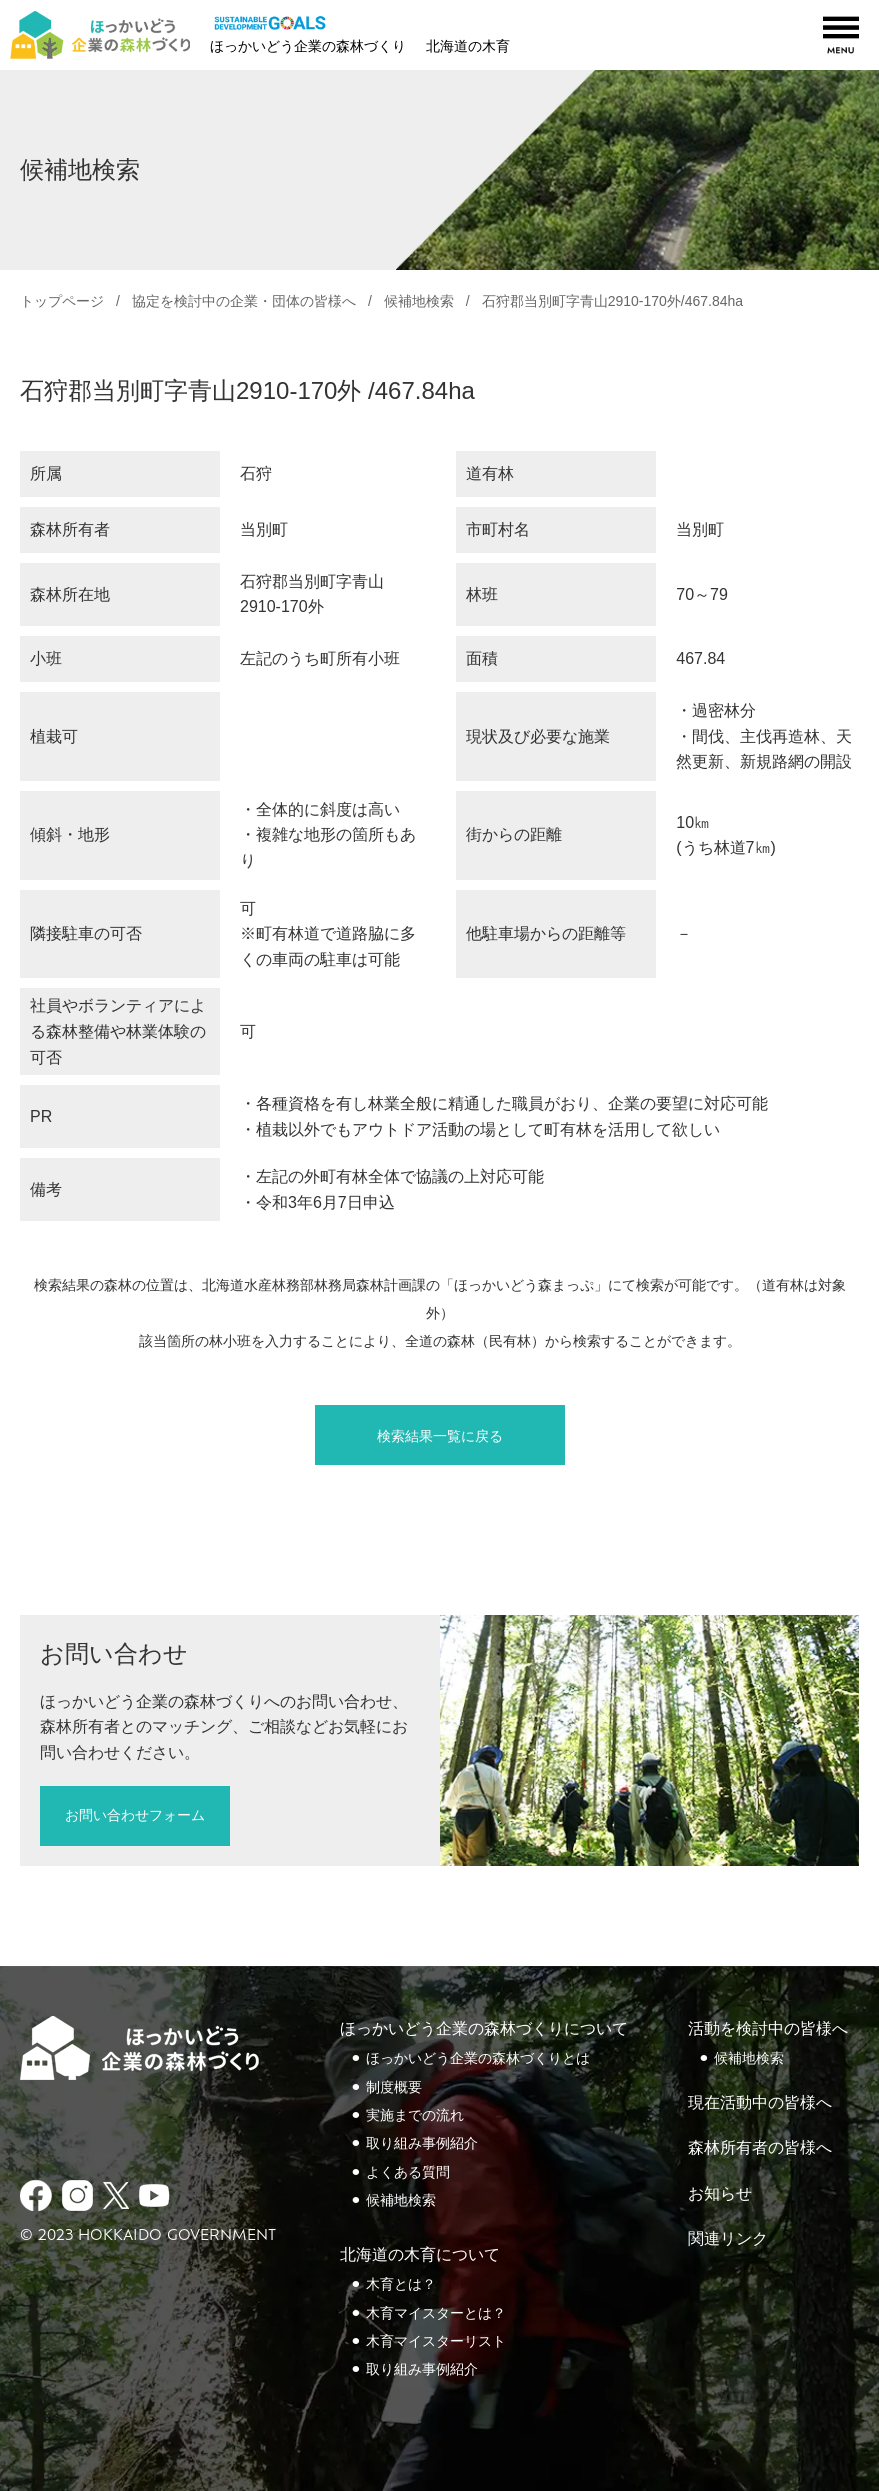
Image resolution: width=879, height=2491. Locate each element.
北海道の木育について (420, 2254)
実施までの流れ (415, 2115)
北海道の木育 (468, 46)
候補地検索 (419, 301)
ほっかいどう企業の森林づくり (308, 46)
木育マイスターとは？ (436, 2313)
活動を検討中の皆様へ (768, 2028)
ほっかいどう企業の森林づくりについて (484, 2028)
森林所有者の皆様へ (760, 2147)
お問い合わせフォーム (135, 1815)
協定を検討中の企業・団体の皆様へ (244, 301)
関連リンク (728, 2238)
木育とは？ (401, 2284)
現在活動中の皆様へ (760, 2102)
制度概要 (394, 2087)
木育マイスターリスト (436, 2341)
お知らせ (720, 2193)
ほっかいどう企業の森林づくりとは (478, 2058)
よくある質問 (408, 2172)
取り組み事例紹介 (422, 2143)
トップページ (62, 301)
